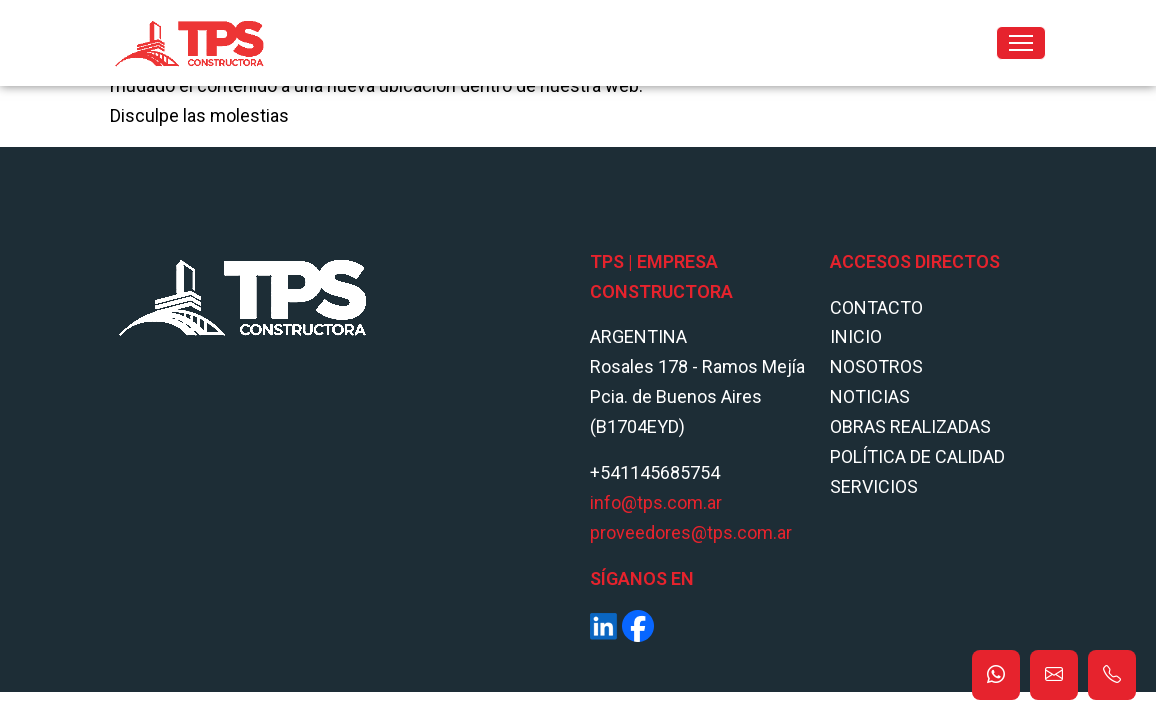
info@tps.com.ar (656, 502)
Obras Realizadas (910, 426)
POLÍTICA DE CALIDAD (917, 456)
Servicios (874, 486)
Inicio (856, 336)
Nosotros (876, 366)
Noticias (870, 396)
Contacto (876, 307)
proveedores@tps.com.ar (691, 532)
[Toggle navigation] (1021, 43)
